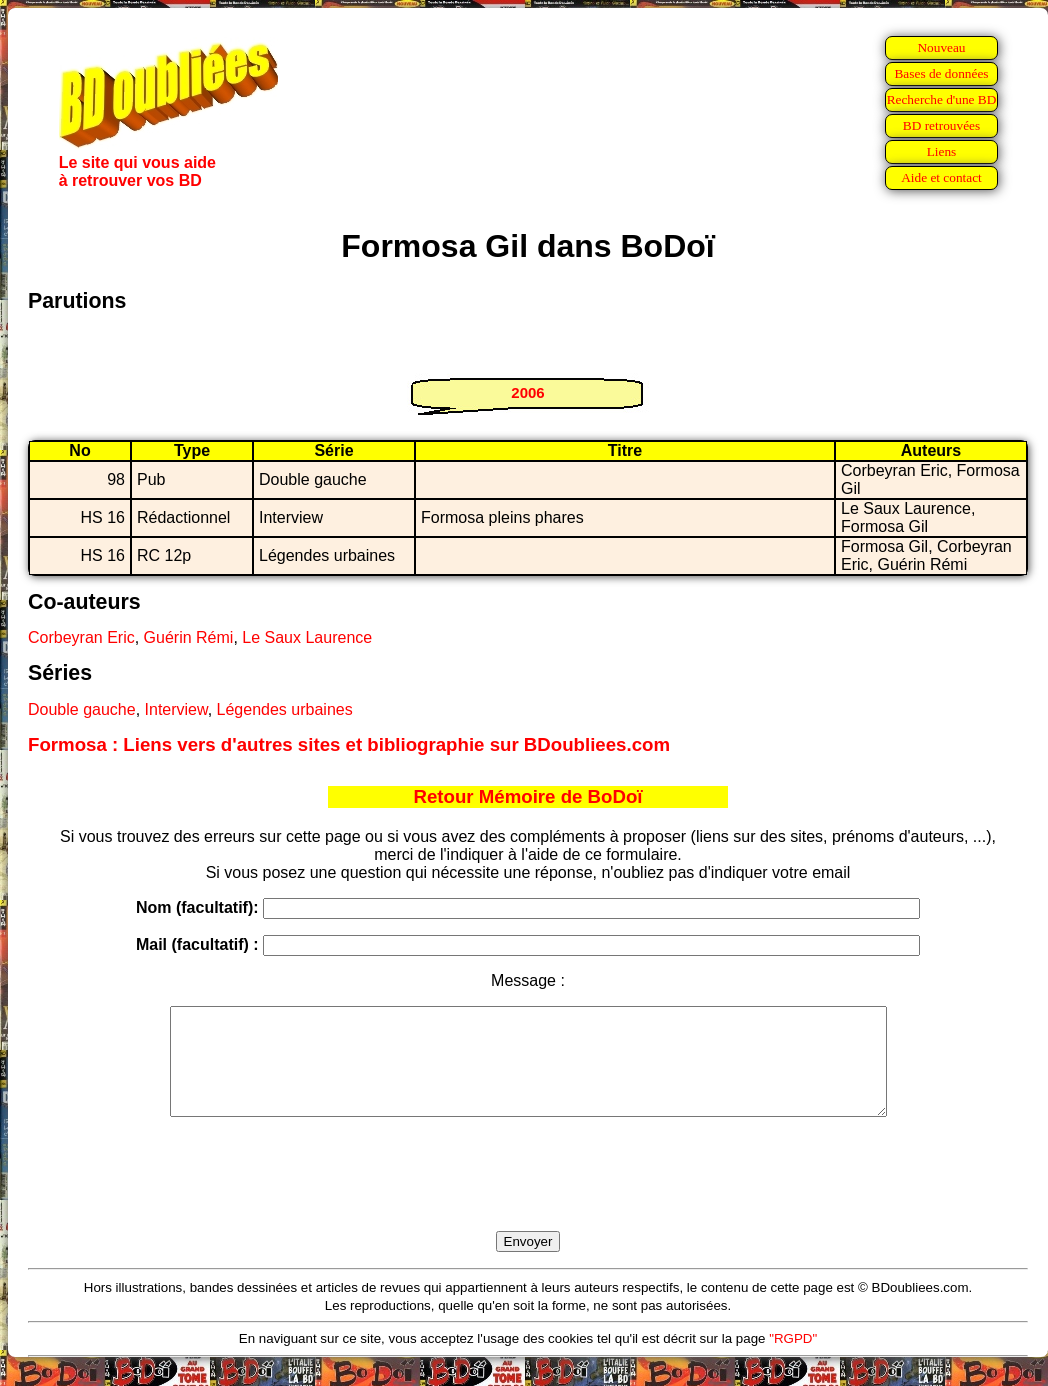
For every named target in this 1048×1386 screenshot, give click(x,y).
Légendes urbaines (285, 709)
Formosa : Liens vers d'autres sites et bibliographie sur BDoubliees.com (349, 744)
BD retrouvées (941, 125)
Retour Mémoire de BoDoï (527, 796)
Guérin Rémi (189, 637)
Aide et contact (941, 177)
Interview (176, 709)
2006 (527, 392)
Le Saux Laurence (307, 637)
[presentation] (528, 1197)
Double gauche (82, 709)
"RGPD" (793, 1359)
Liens (942, 151)
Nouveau (941, 47)
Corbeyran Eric (81, 637)
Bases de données (941, 73)
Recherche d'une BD (942, 99)
